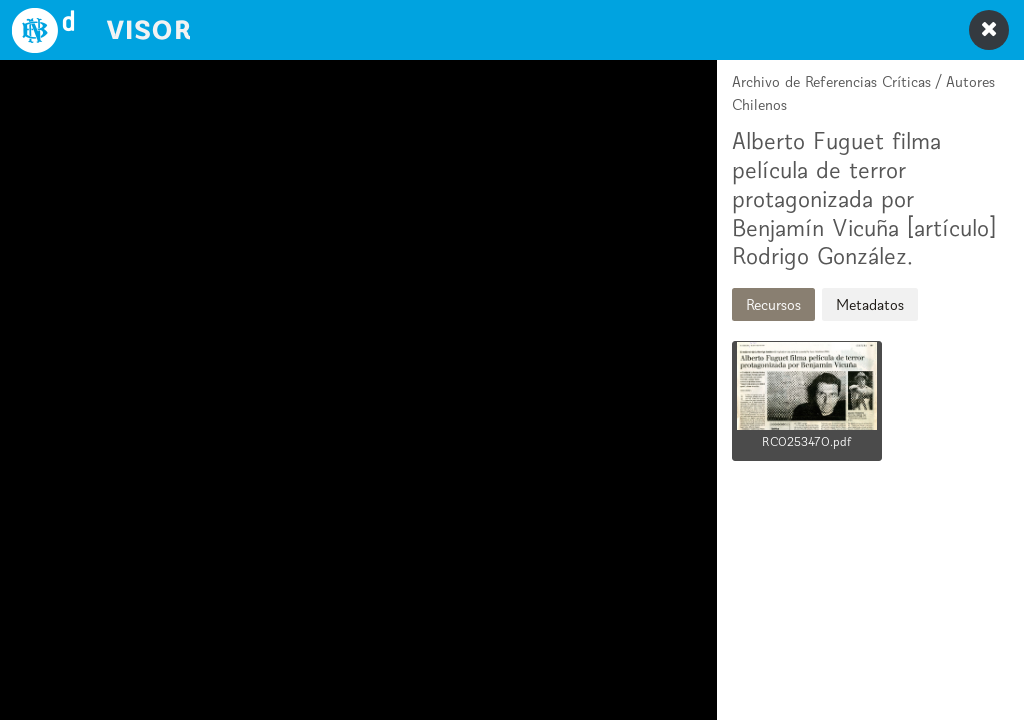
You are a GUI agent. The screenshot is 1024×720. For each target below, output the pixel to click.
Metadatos (870, 304)
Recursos (773, 304)
